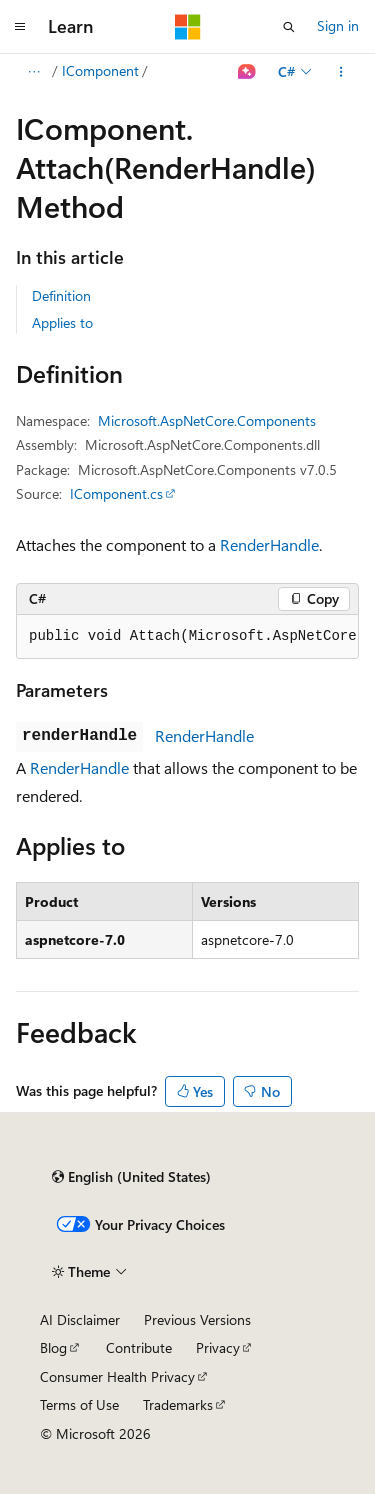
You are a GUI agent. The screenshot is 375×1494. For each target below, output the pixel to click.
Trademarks (178, 1404)
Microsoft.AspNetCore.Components (207, 420)
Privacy (218, 1347)
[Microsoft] (188, 27)
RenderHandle (269, 544)
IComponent (100, 70)
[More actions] (341, 72)
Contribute (139, 1347)
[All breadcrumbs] (33, 72)
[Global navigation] (20, 27)
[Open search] (289, 27)
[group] (187, 637)
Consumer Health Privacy (117, 1376)
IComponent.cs (116, 493)
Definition (61, 295)
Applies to (62, 322)
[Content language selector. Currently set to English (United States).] (131, 1177)
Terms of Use (79, 1404)
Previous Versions (197, 1319)
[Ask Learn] (247, 72)
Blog (53, 1347)
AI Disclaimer (80, 1319)
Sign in (338, 25)
